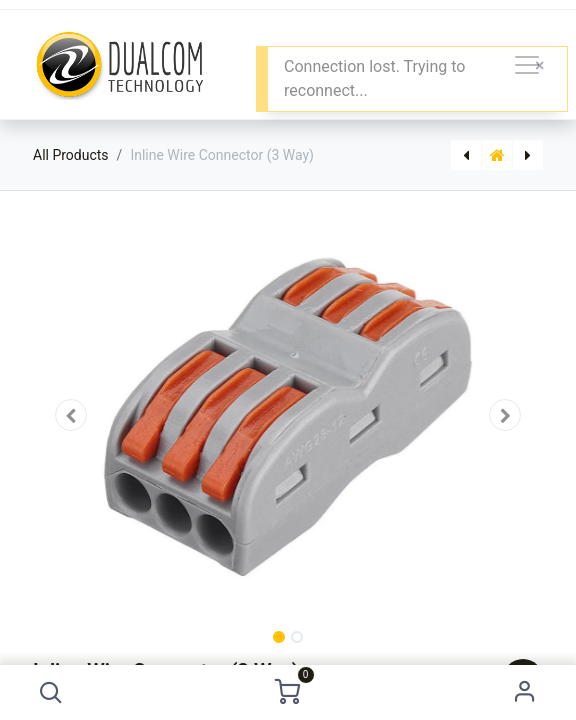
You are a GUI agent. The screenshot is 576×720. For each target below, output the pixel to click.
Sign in (524, 692)
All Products (71, 155)
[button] (51, 692)
